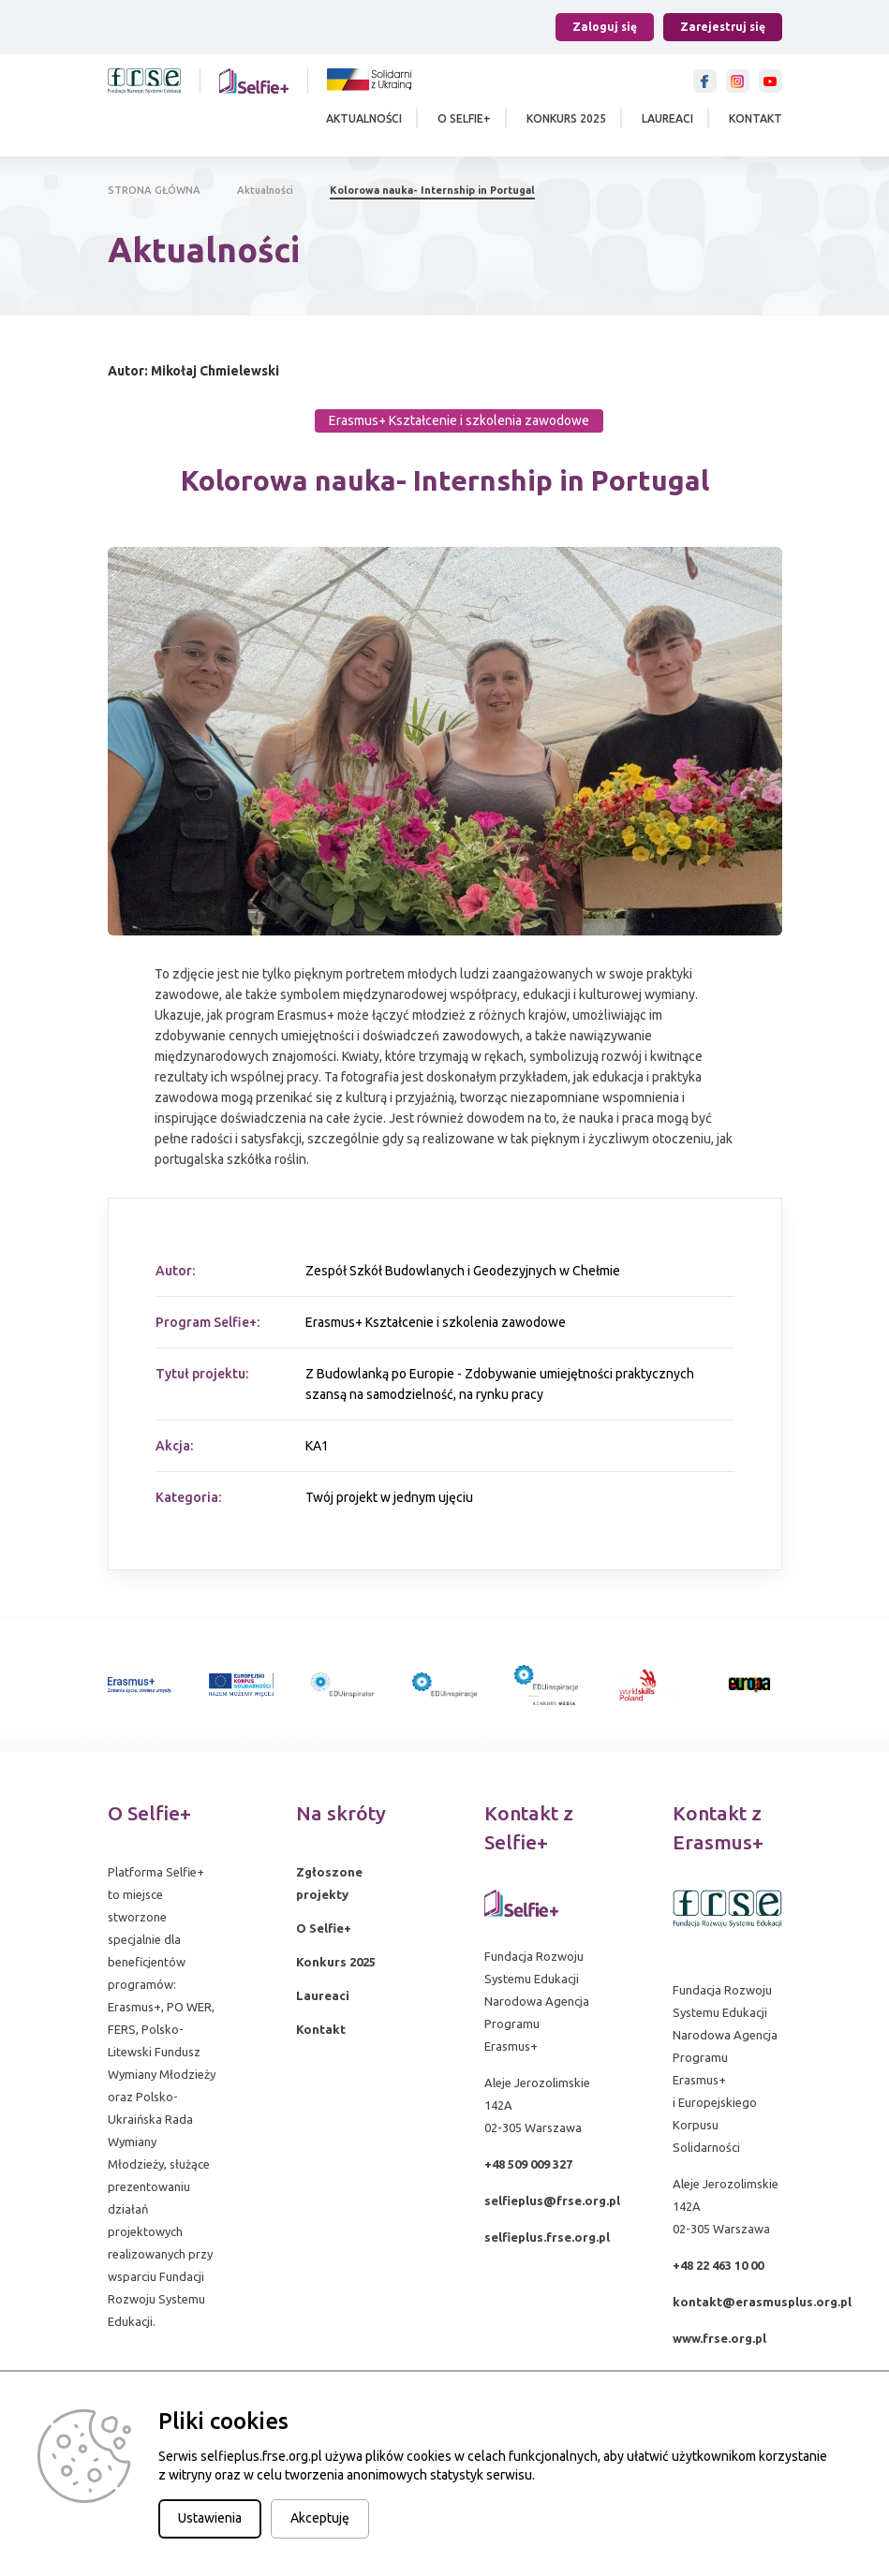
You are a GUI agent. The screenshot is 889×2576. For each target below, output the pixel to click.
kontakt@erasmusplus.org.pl (762, 2301)
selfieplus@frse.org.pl (552, 2200)
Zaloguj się (604, 27)
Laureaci (667, 118)
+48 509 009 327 (528, 2164)
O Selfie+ (464, 118)
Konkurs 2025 (566, 118)
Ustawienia (210, 2517)
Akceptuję (319, 2517)
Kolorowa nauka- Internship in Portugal (432, 190)
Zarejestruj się (722, 27)
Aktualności (364, 118)
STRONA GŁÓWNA (154, 190)
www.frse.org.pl (719, 2338)
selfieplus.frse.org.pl (547, 2237)
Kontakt (755, 118)
